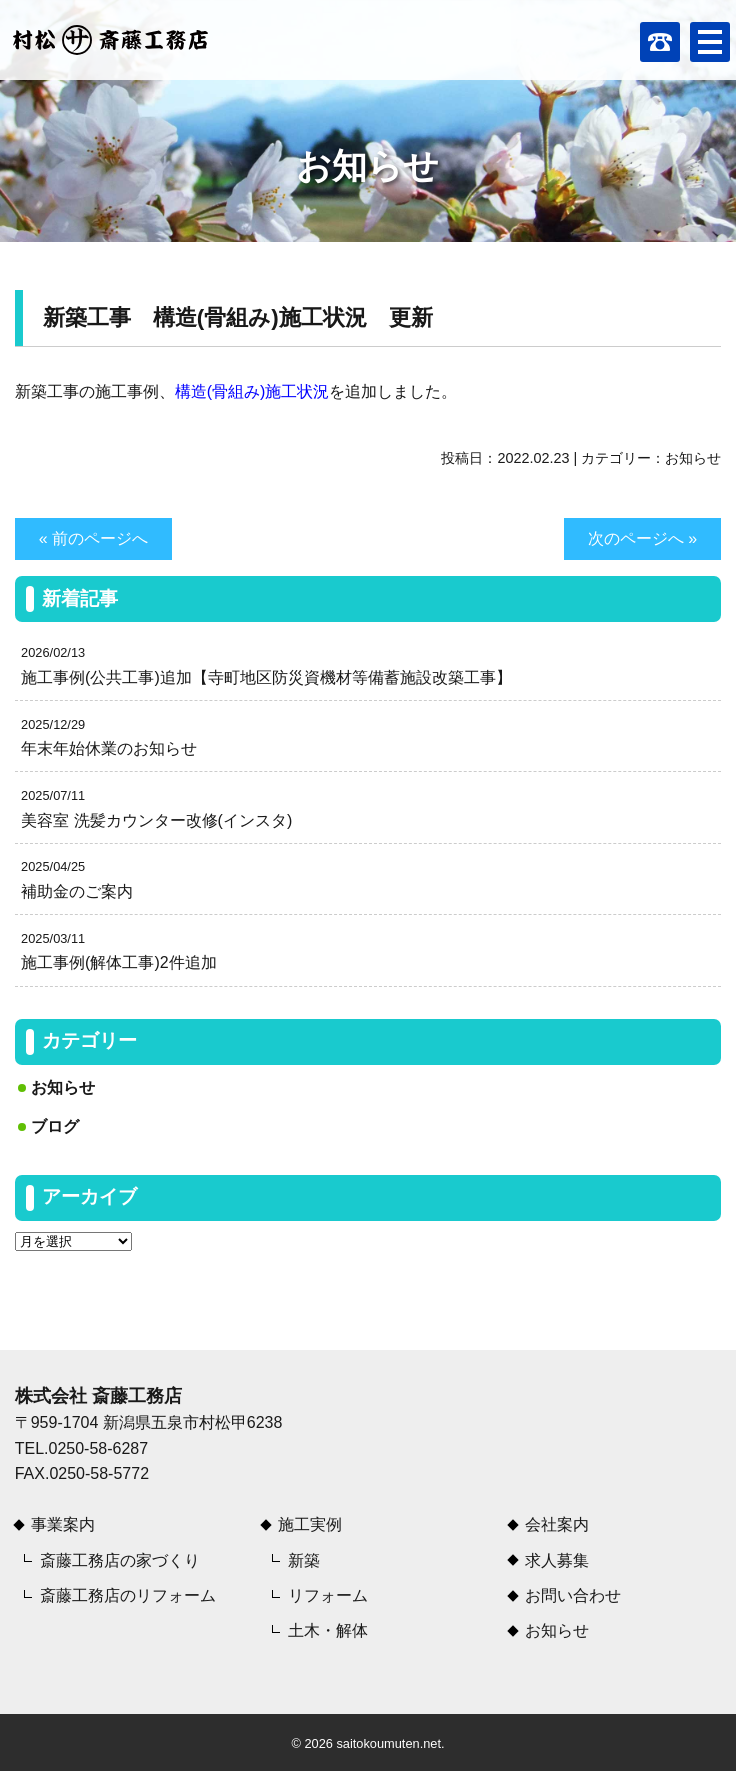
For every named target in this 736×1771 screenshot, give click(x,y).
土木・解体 (328, 1630)
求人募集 (557, 1560)
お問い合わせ (573, 1595)
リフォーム (328, 1595)
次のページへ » (642, 538)
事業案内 (63, 1524)
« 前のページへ (93, 538)
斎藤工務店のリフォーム (128, 1595)
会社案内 (557, 1524)
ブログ (55, 1126)
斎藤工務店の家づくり (120, 1560)
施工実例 (310, 1524)
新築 (304, 1560)
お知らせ (693, 458)
